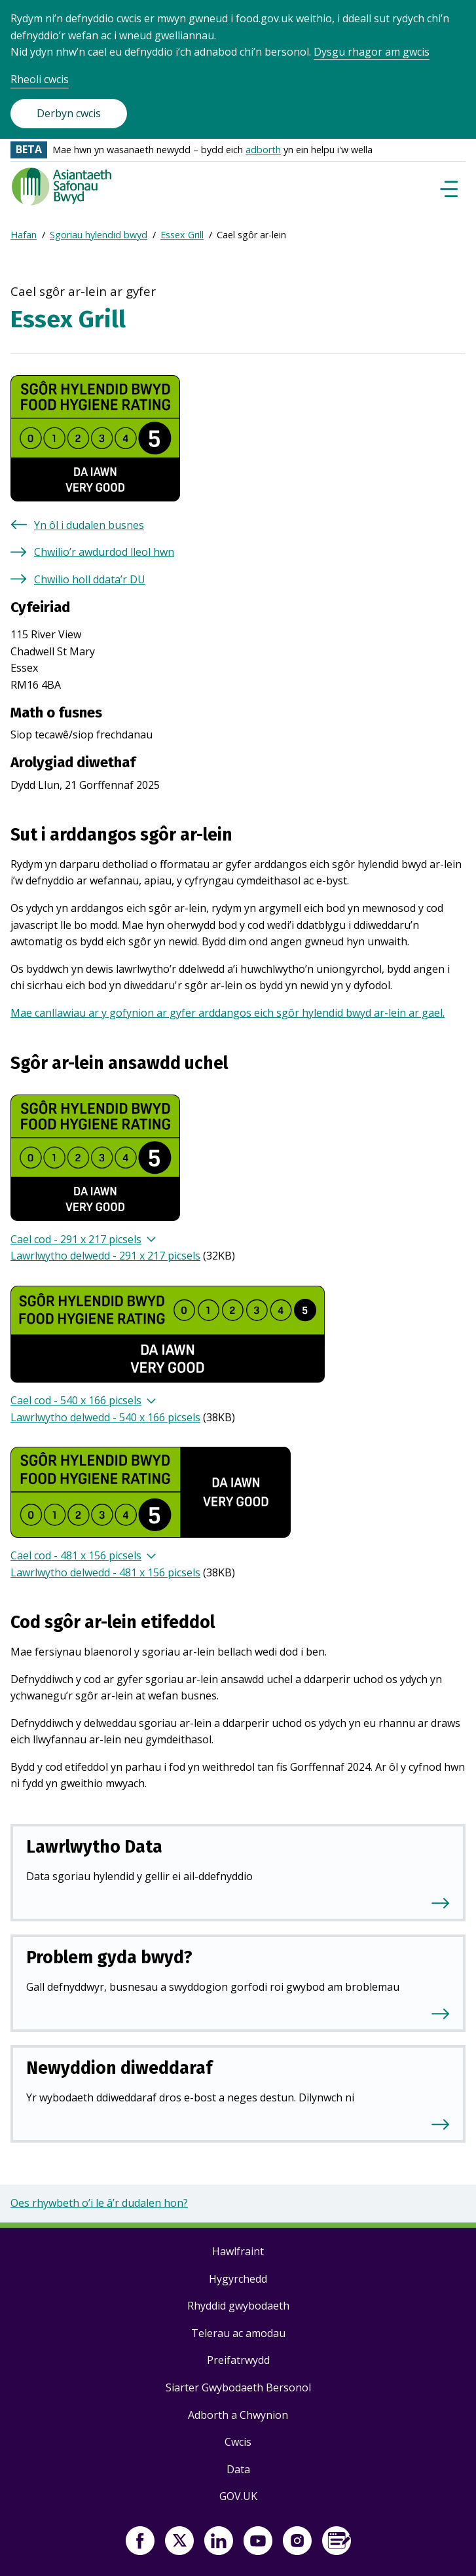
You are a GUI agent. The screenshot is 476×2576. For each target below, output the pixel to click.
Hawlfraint (238, 2251)
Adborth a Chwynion (238, 2415)
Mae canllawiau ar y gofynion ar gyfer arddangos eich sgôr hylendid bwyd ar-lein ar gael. (227, 1013)
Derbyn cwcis (69, 113)
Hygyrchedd (238, 2279)
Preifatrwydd (238, 2360)
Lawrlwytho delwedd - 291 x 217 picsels (105, 1255)
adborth (263, 149)
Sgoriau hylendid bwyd (98, 234)
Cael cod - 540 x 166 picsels (75, 1400)
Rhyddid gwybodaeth (238, 2305)
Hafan (23, 234)
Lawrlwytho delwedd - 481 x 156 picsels (105, 1572)
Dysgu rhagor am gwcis (372, 52)
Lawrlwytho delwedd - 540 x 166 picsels (105, 1417)
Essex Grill (182, 234)
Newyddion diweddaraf (119, 2068)
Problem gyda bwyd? (109, 1957)
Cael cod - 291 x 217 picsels (75, 1239)
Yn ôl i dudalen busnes (89, 525)
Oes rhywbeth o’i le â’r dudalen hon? (99, 2203)
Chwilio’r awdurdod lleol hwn (104, 552)
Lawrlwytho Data (94, 1846)
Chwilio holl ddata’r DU (89, 579)
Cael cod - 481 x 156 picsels (75, 1555)
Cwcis (238, 2442)
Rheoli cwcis (39, 79)
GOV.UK (238, 2496)
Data (238, 2469)
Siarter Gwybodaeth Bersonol (238, 2387)
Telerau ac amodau (238, 2333)
